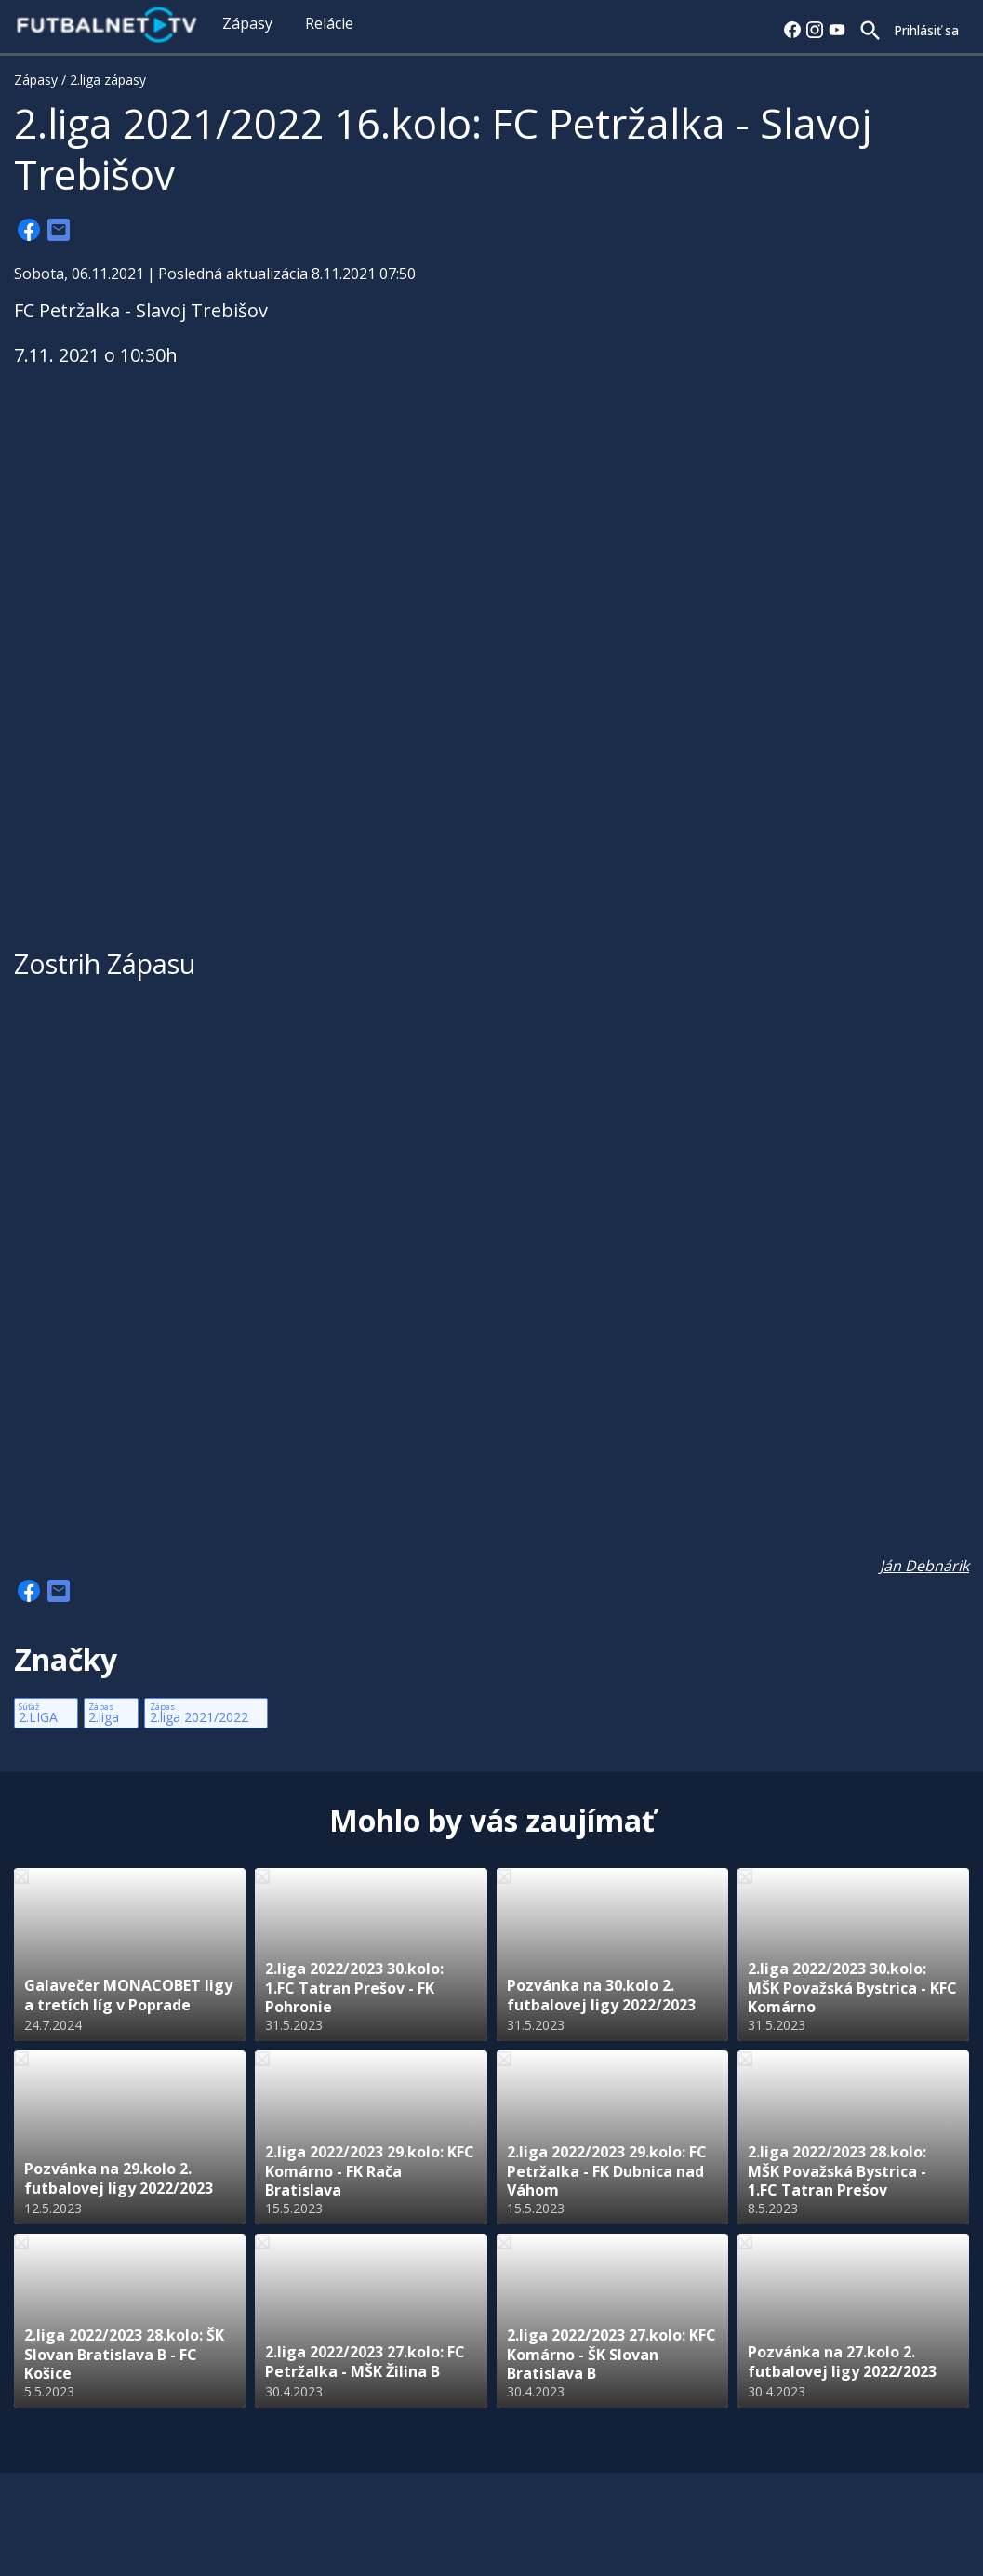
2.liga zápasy (108, 79)
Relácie (329, 23)
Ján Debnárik (924, 1565)
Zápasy (247, 23)
